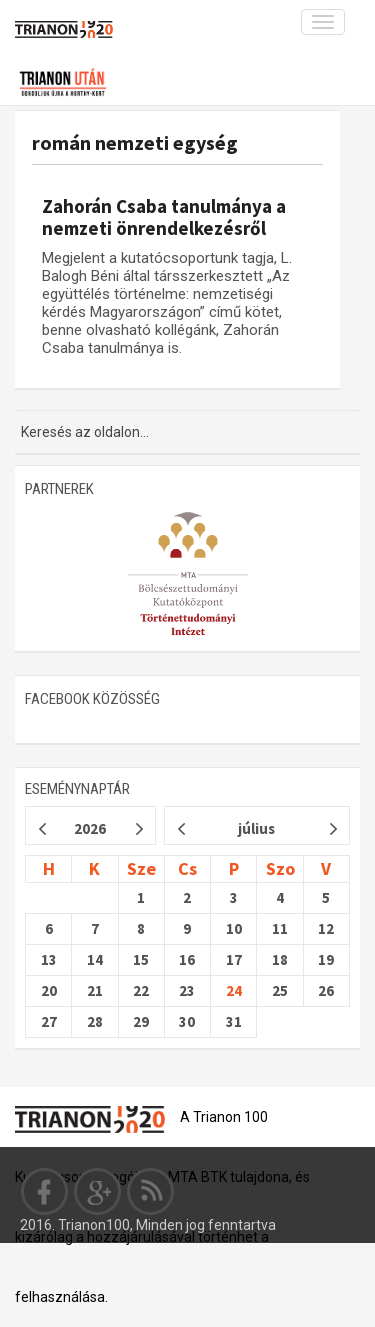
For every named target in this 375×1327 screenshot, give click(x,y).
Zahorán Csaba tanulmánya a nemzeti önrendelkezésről (164, 217)
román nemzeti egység (135, 142)
